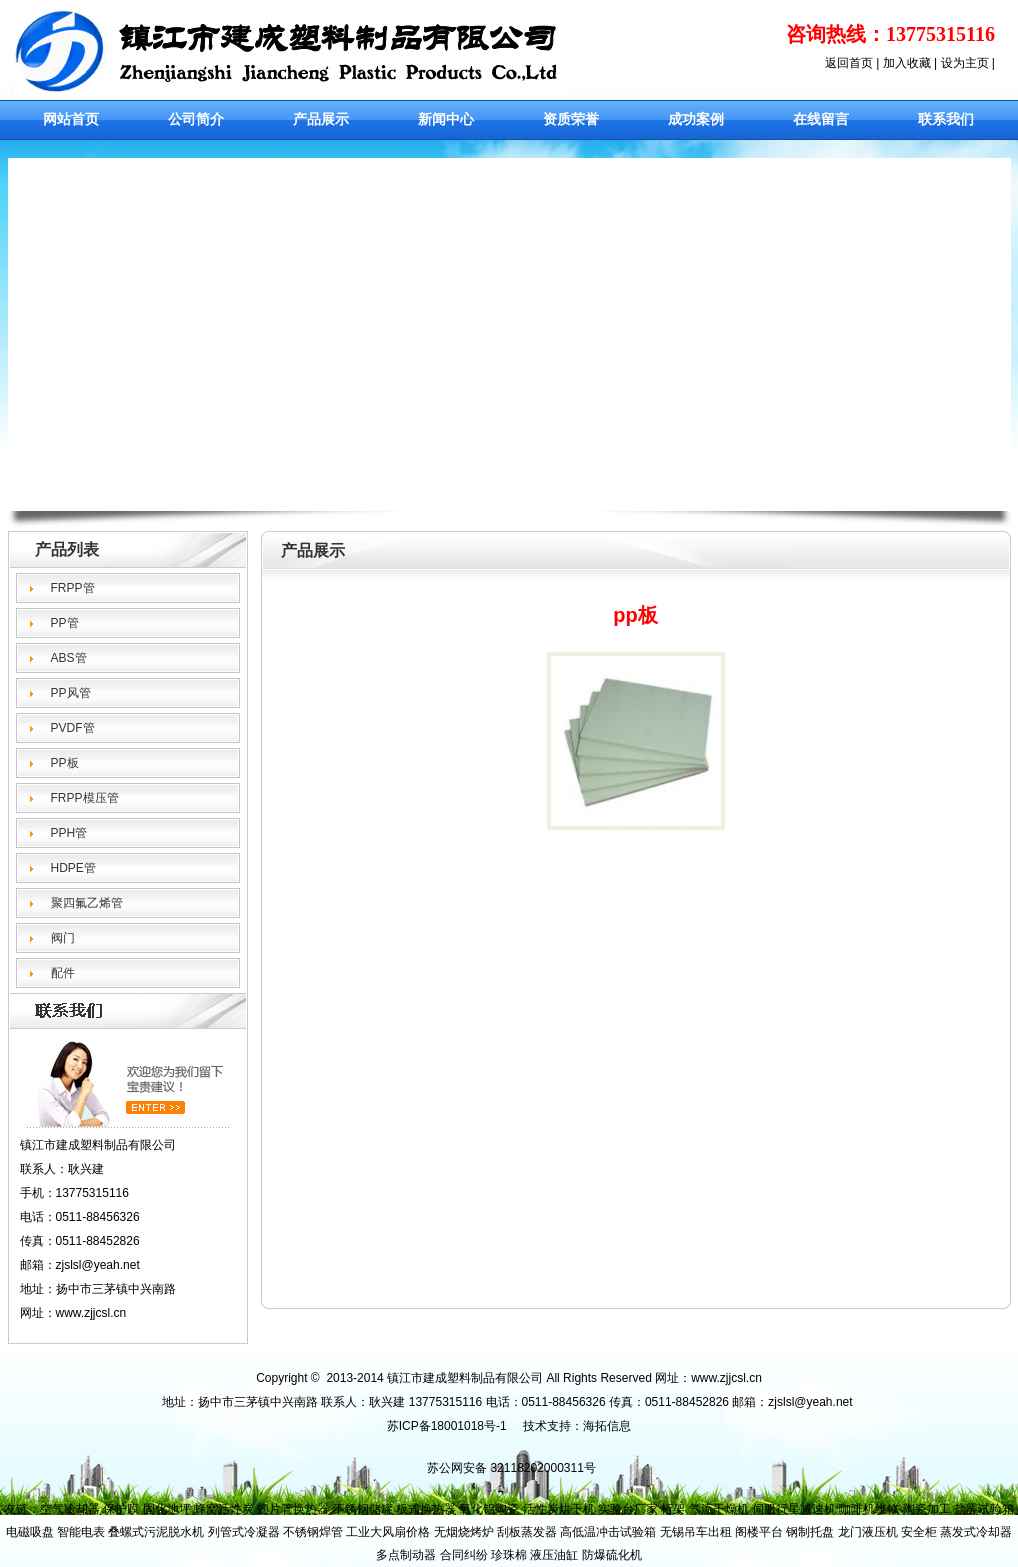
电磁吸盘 (30, 1532)
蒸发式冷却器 (976, 1532)
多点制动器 (406, 1555)
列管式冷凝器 (244, 1532)
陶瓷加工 (927, 1509)
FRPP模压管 (85, 798)
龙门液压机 (868, 1532)
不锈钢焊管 (313, 1532)
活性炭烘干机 (559, 1509)
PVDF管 (73, 728)
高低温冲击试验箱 (608, 1532)
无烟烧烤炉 (464, 1532)
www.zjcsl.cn (91, 1313)
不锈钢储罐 (363, 1509)
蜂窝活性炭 (224, 1509)
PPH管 (69, 833)
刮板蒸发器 (527, 1532)
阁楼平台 (759, 1532)
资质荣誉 (571, 119)
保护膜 (121, 1509)
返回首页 (849, 63)
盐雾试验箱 (984, 1509)
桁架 (673, 1509)
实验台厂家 (628, 1509)
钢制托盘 (810, 1532)
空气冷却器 (70, 1509)
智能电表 (81, 1532)
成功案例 (696, 119)
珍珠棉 (509, 1555)
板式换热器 (426, 1509)
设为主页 (965, 63)
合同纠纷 (464, 1555)
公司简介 (196, 119)
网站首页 (71, 119)
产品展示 (321, 119)
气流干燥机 (719, 1509)
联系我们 (946, 119)
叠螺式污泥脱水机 (156, 1532)
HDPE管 (73, 868)
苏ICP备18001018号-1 (447, 1426)
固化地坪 (167, 1509)
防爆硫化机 (612, 1555)
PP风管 (71, 693)
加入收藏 (907, 63)
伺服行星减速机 (794, 1509)
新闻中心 (446, 119)
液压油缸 (554, 1555)
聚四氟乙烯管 (87, 903)
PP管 (65, 623)
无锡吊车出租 (696, 1532)
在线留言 (821, 119)
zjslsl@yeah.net (810, 1402)
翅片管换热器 (293, 1509)
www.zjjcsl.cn (726, 1378)
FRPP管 (73, 588)
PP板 (65, 763)
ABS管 (69, 658)
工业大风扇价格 (388, 1532)
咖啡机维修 (869, 1509)
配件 (63, 973)
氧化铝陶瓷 (489, 1509)
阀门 (63, 938)
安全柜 (919, 1532)
